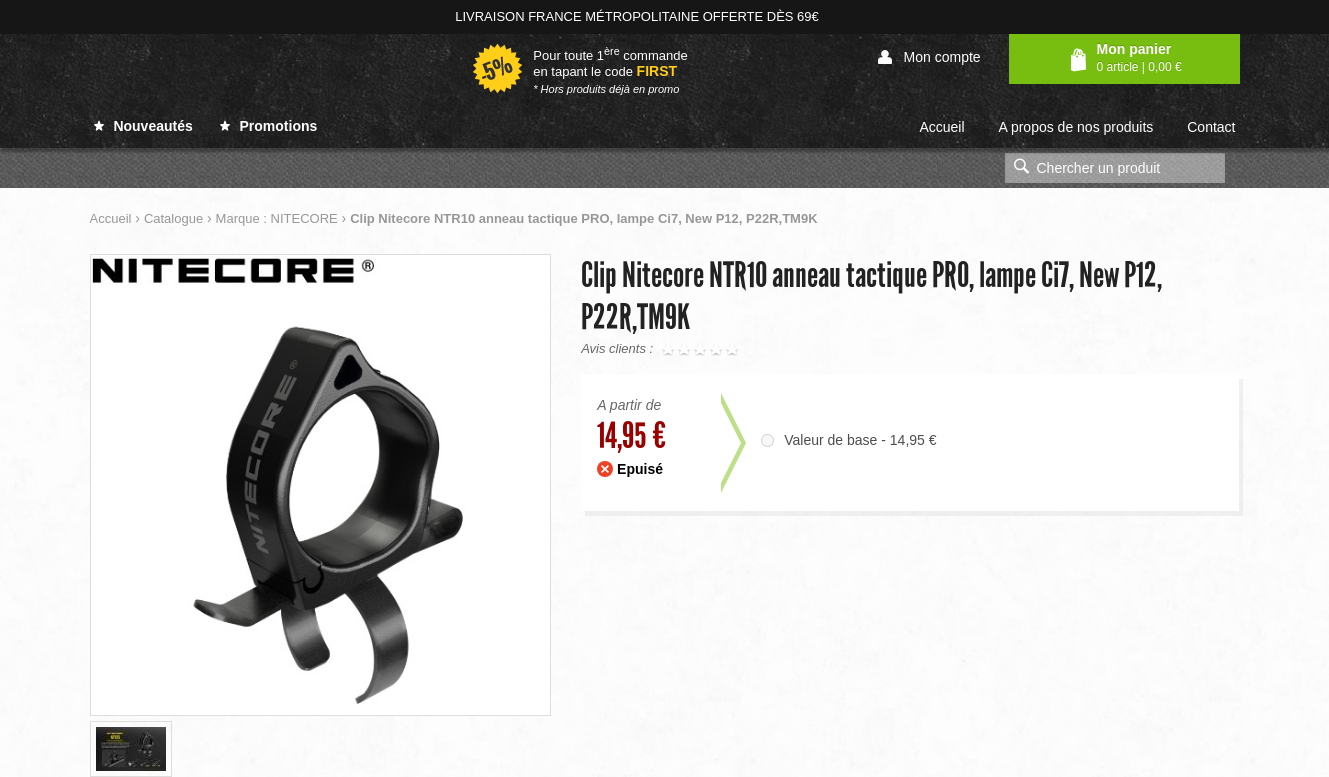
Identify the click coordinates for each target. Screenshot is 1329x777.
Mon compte (929, 57)
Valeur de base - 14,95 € (860, 440)
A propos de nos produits (1075, 127)
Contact (1211, 127)
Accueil (941, 127)
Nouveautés (143, 126)
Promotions (269, 126)
